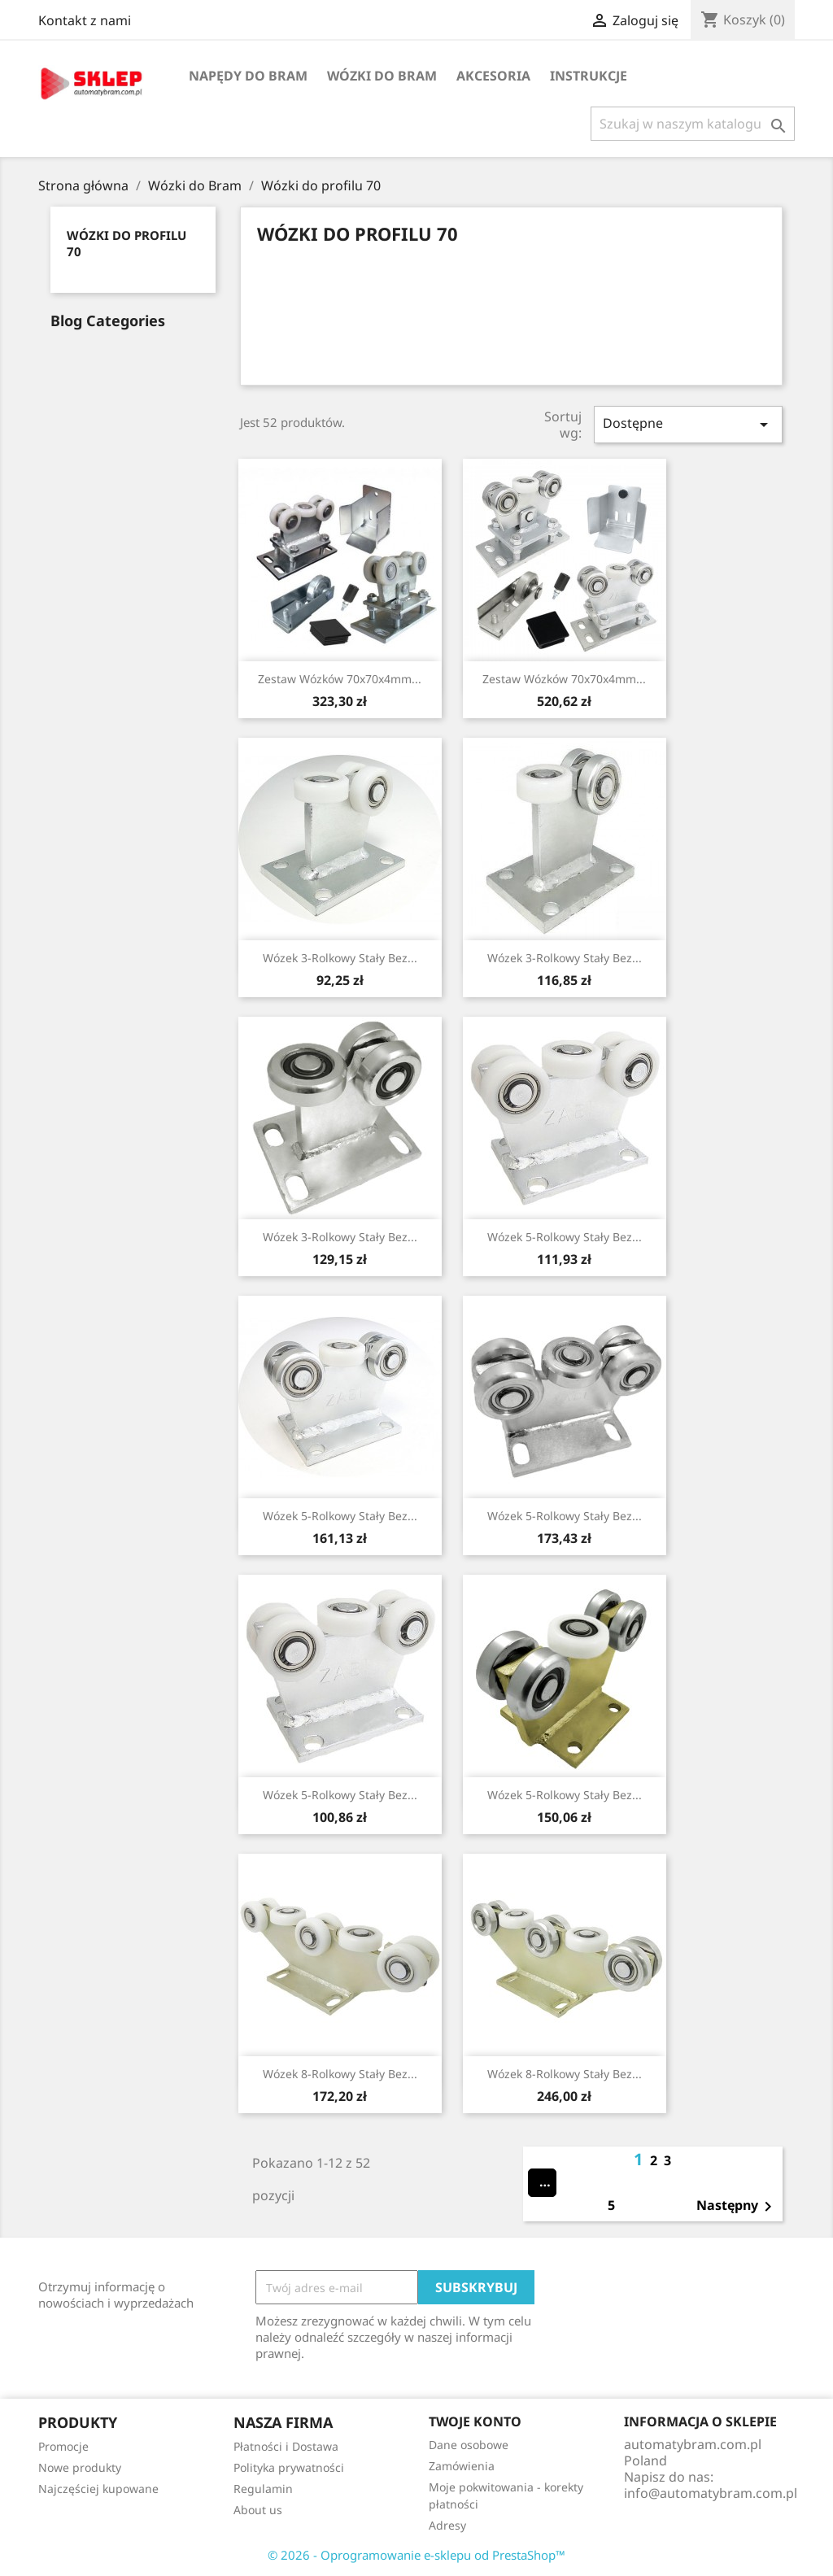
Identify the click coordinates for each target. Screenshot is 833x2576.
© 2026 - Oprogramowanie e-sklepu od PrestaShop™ (416, 2555)
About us (257, 2509)
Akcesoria (493, 76)
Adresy (447, 2525)
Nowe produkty (79, 2467)
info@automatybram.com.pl (710, 2493)
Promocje (63, 2446)
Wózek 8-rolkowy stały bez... (340, 2073)
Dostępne (688, 424)
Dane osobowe (468, 2444)
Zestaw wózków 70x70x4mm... (339, 678)
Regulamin (263, 2488)
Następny (737, 2206)
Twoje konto (475, 2421)
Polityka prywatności (288, 2467)
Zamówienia (462, 2466)
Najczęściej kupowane (98, 2488)
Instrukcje (588, 76)
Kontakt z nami (84, 20)
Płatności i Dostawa (285, 2446)
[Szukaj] (693, 124)
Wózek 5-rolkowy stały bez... (564, 1236)
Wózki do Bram (382, 76)
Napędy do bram (248, 76)
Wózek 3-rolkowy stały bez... (340, 957)
